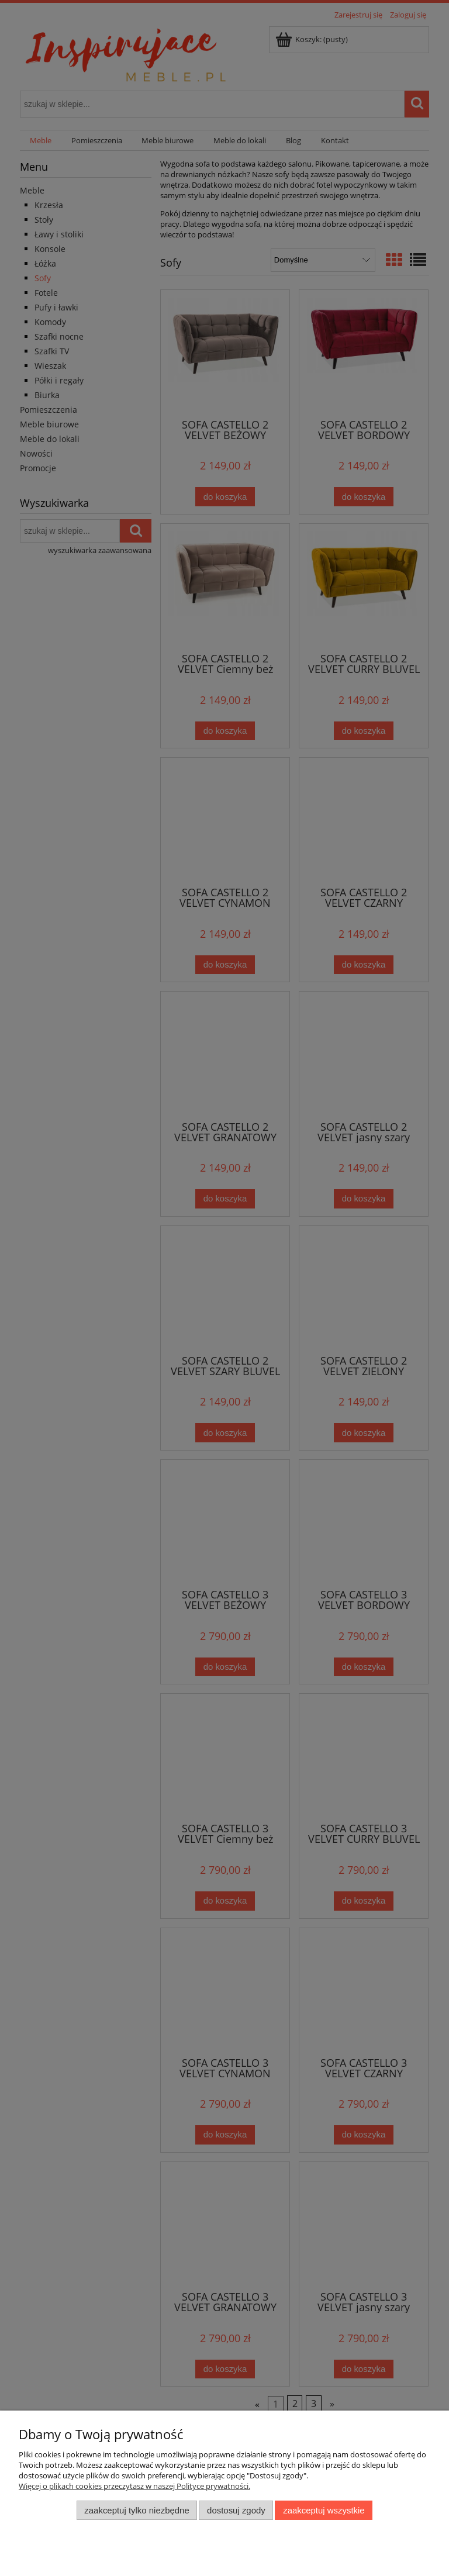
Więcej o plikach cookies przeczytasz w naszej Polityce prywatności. (134, 2486)
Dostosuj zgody (236, 2510)
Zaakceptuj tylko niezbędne (136, 2510)
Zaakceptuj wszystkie (323, 2510)
